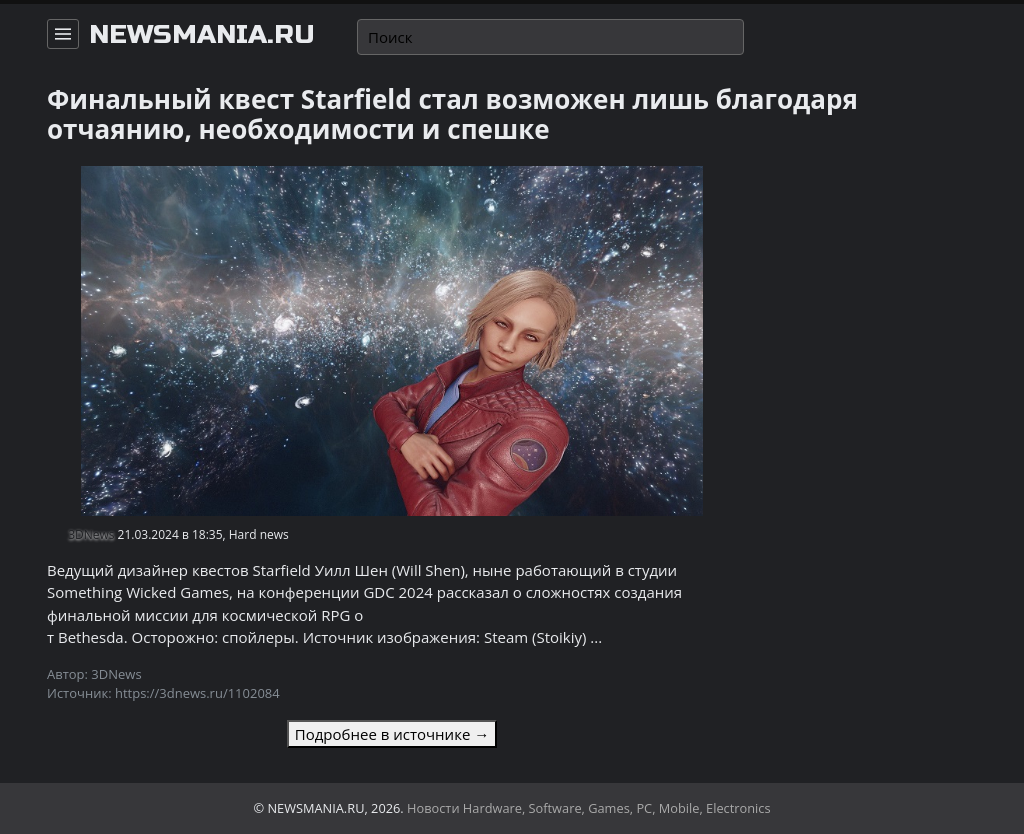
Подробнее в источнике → (392, 734)
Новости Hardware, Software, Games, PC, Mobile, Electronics (589, 808)
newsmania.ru (202, 35)
